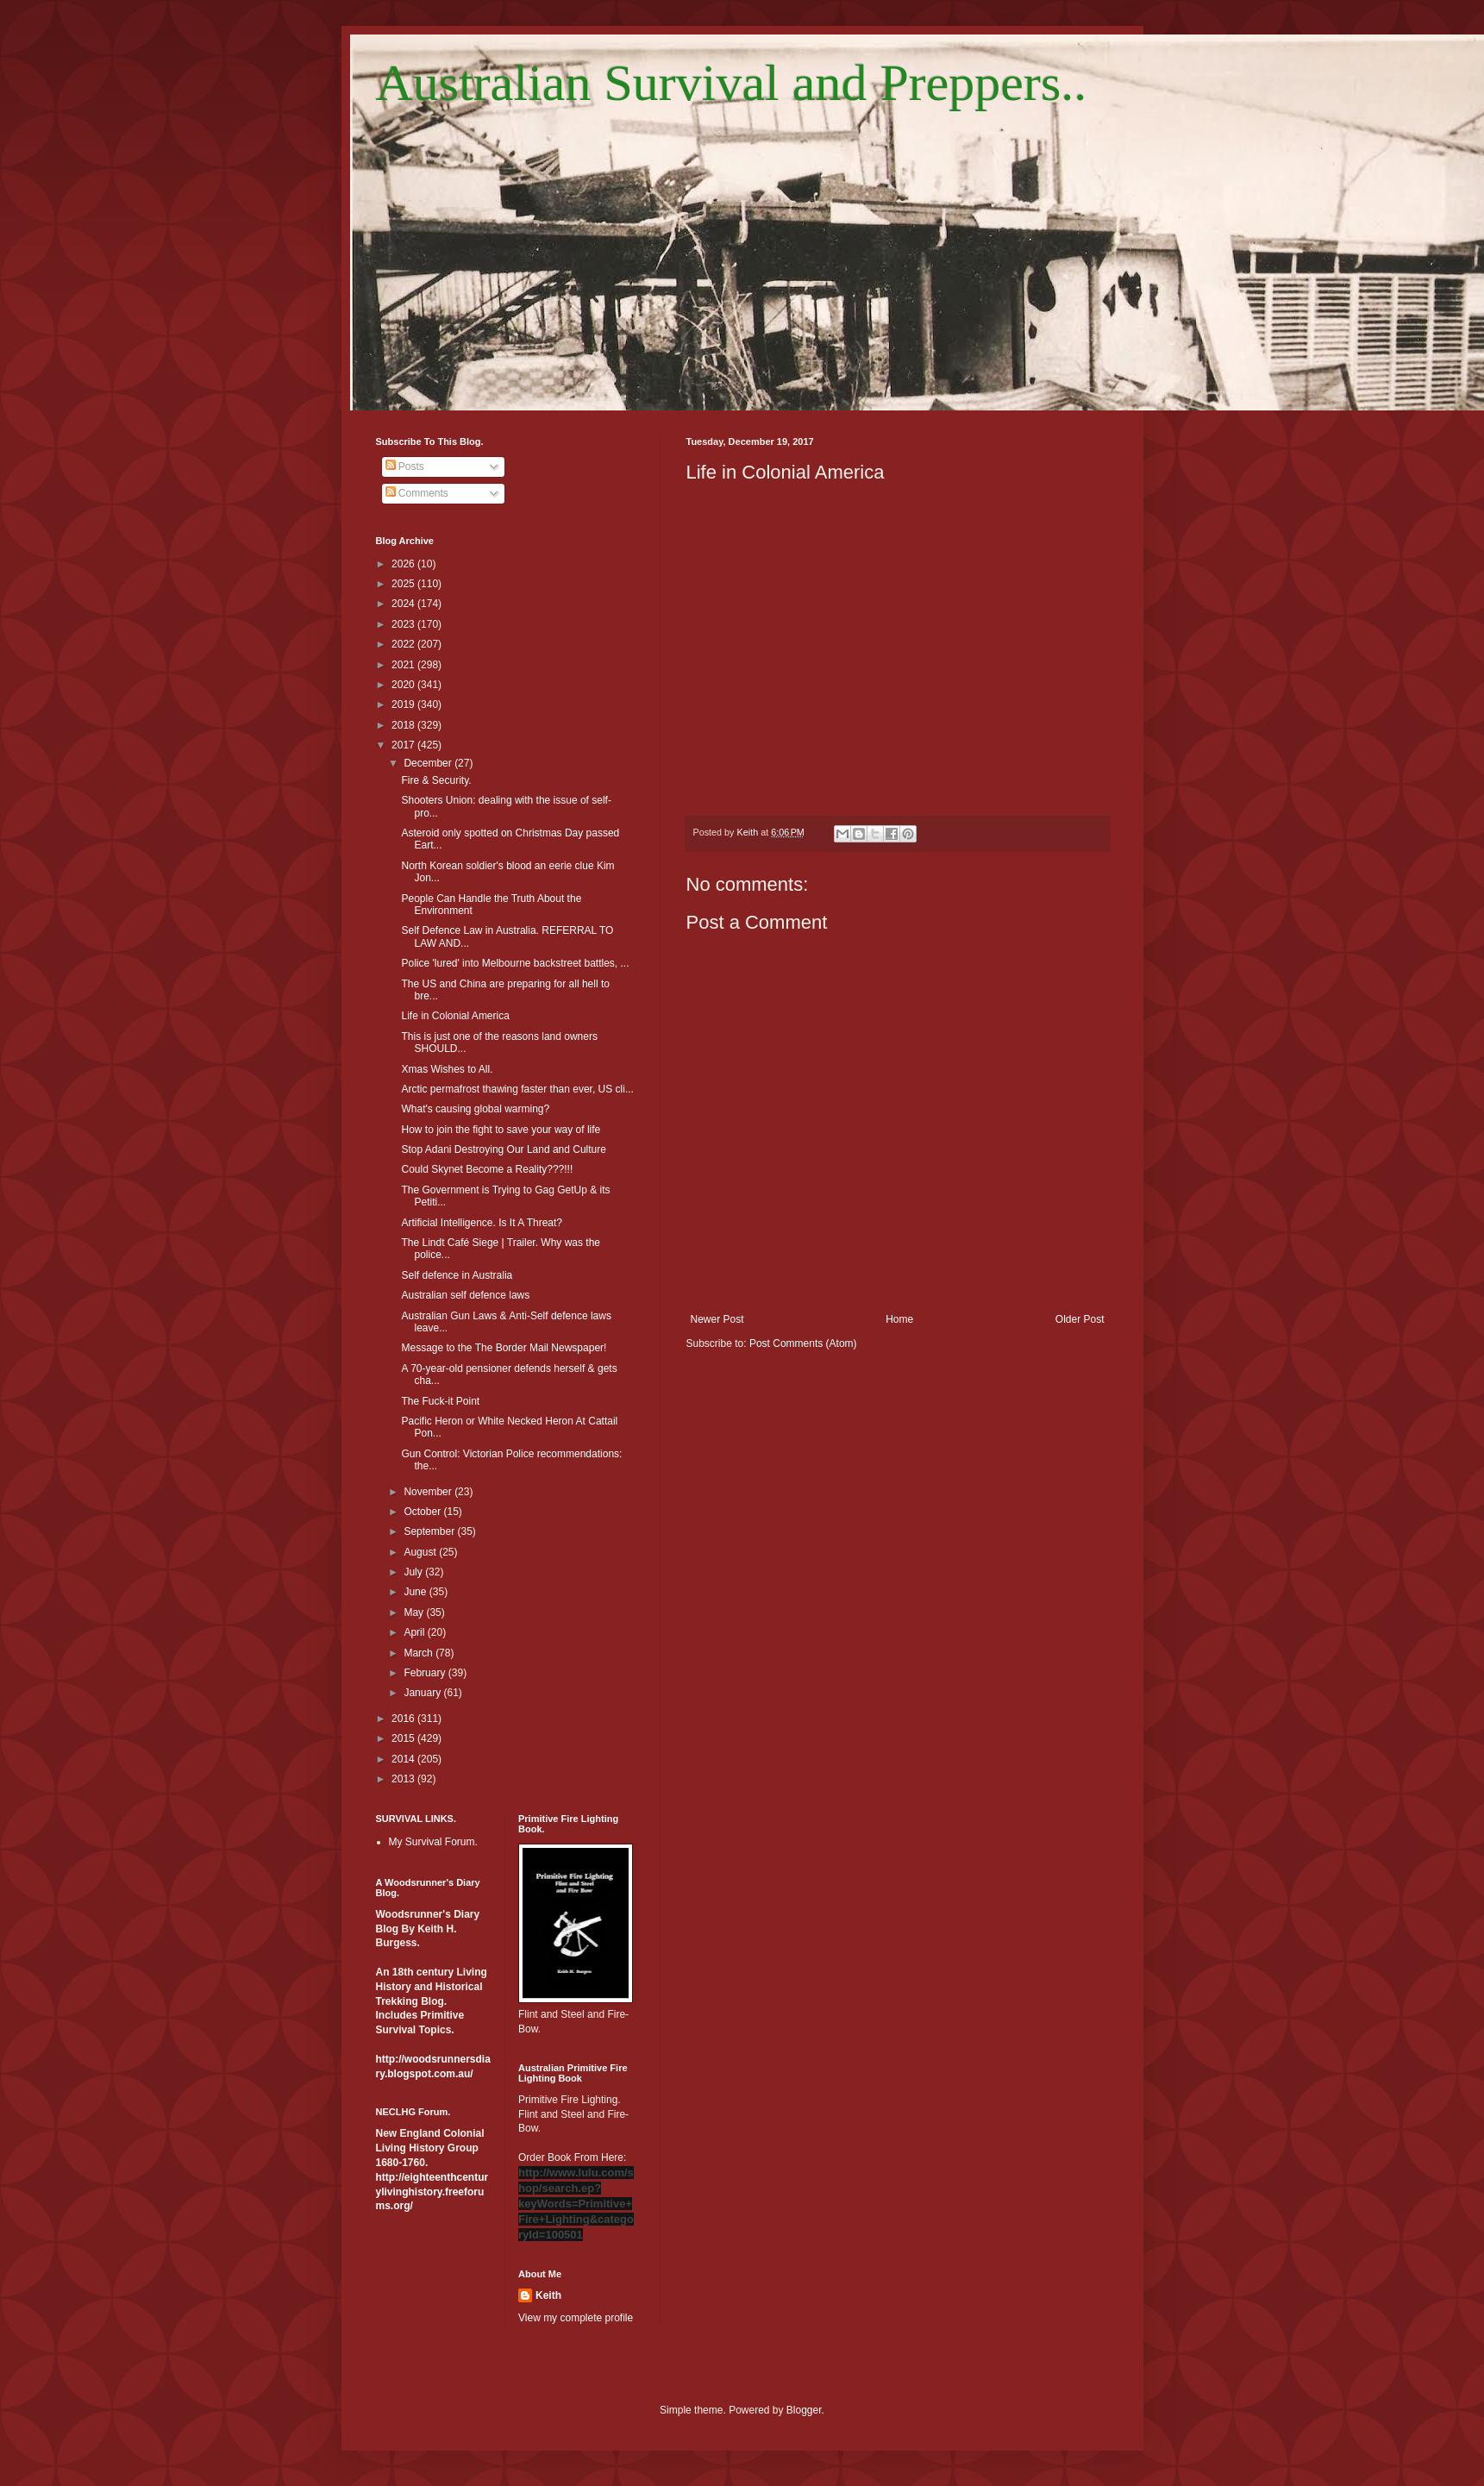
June (416, 1592)
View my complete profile (575, 2318)
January (423, 1693)
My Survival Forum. (433, 1842)
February (426, 1673)
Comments (416, 493)
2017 (404, 745)
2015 (404, 1738)
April (415, 1632)
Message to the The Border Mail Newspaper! (503, 1348)
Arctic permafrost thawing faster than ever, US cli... (517, 1089)
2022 (404, 644)
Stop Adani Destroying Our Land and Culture (503, 1149)
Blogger (804, 2410)
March (419, 1653)
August (421, 1552)
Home (899, 1319)
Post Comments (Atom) (803, 1343)
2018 (404, 725)
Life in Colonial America (455, 1016)
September (430, 1531)
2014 (404, 1759)
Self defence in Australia (456, 1275)
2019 (404, 704)
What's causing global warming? (475, 1109)
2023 (404, 624)
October (423, 1512)
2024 (404, 604)
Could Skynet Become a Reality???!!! (487, 1169)
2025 (404, 584)
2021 (404, 665)
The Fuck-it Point (440, 1401)
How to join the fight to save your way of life (500, 1130)
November (429, 1492)
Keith (548, 2295)
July (414, 1572)
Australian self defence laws (465, 1295)
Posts (404, 466)
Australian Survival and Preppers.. (731, 82)
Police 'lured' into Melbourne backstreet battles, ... (515, 963)
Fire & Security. (436, 780)
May (415, 1612)
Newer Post (717, 1319)
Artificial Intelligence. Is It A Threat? (481, 1223)
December (429, 763)
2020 (404, 685)
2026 (404, 564)
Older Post (1080, 1319)
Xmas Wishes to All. (446, 1069)
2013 (404, 1779)
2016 (404, 1719)
